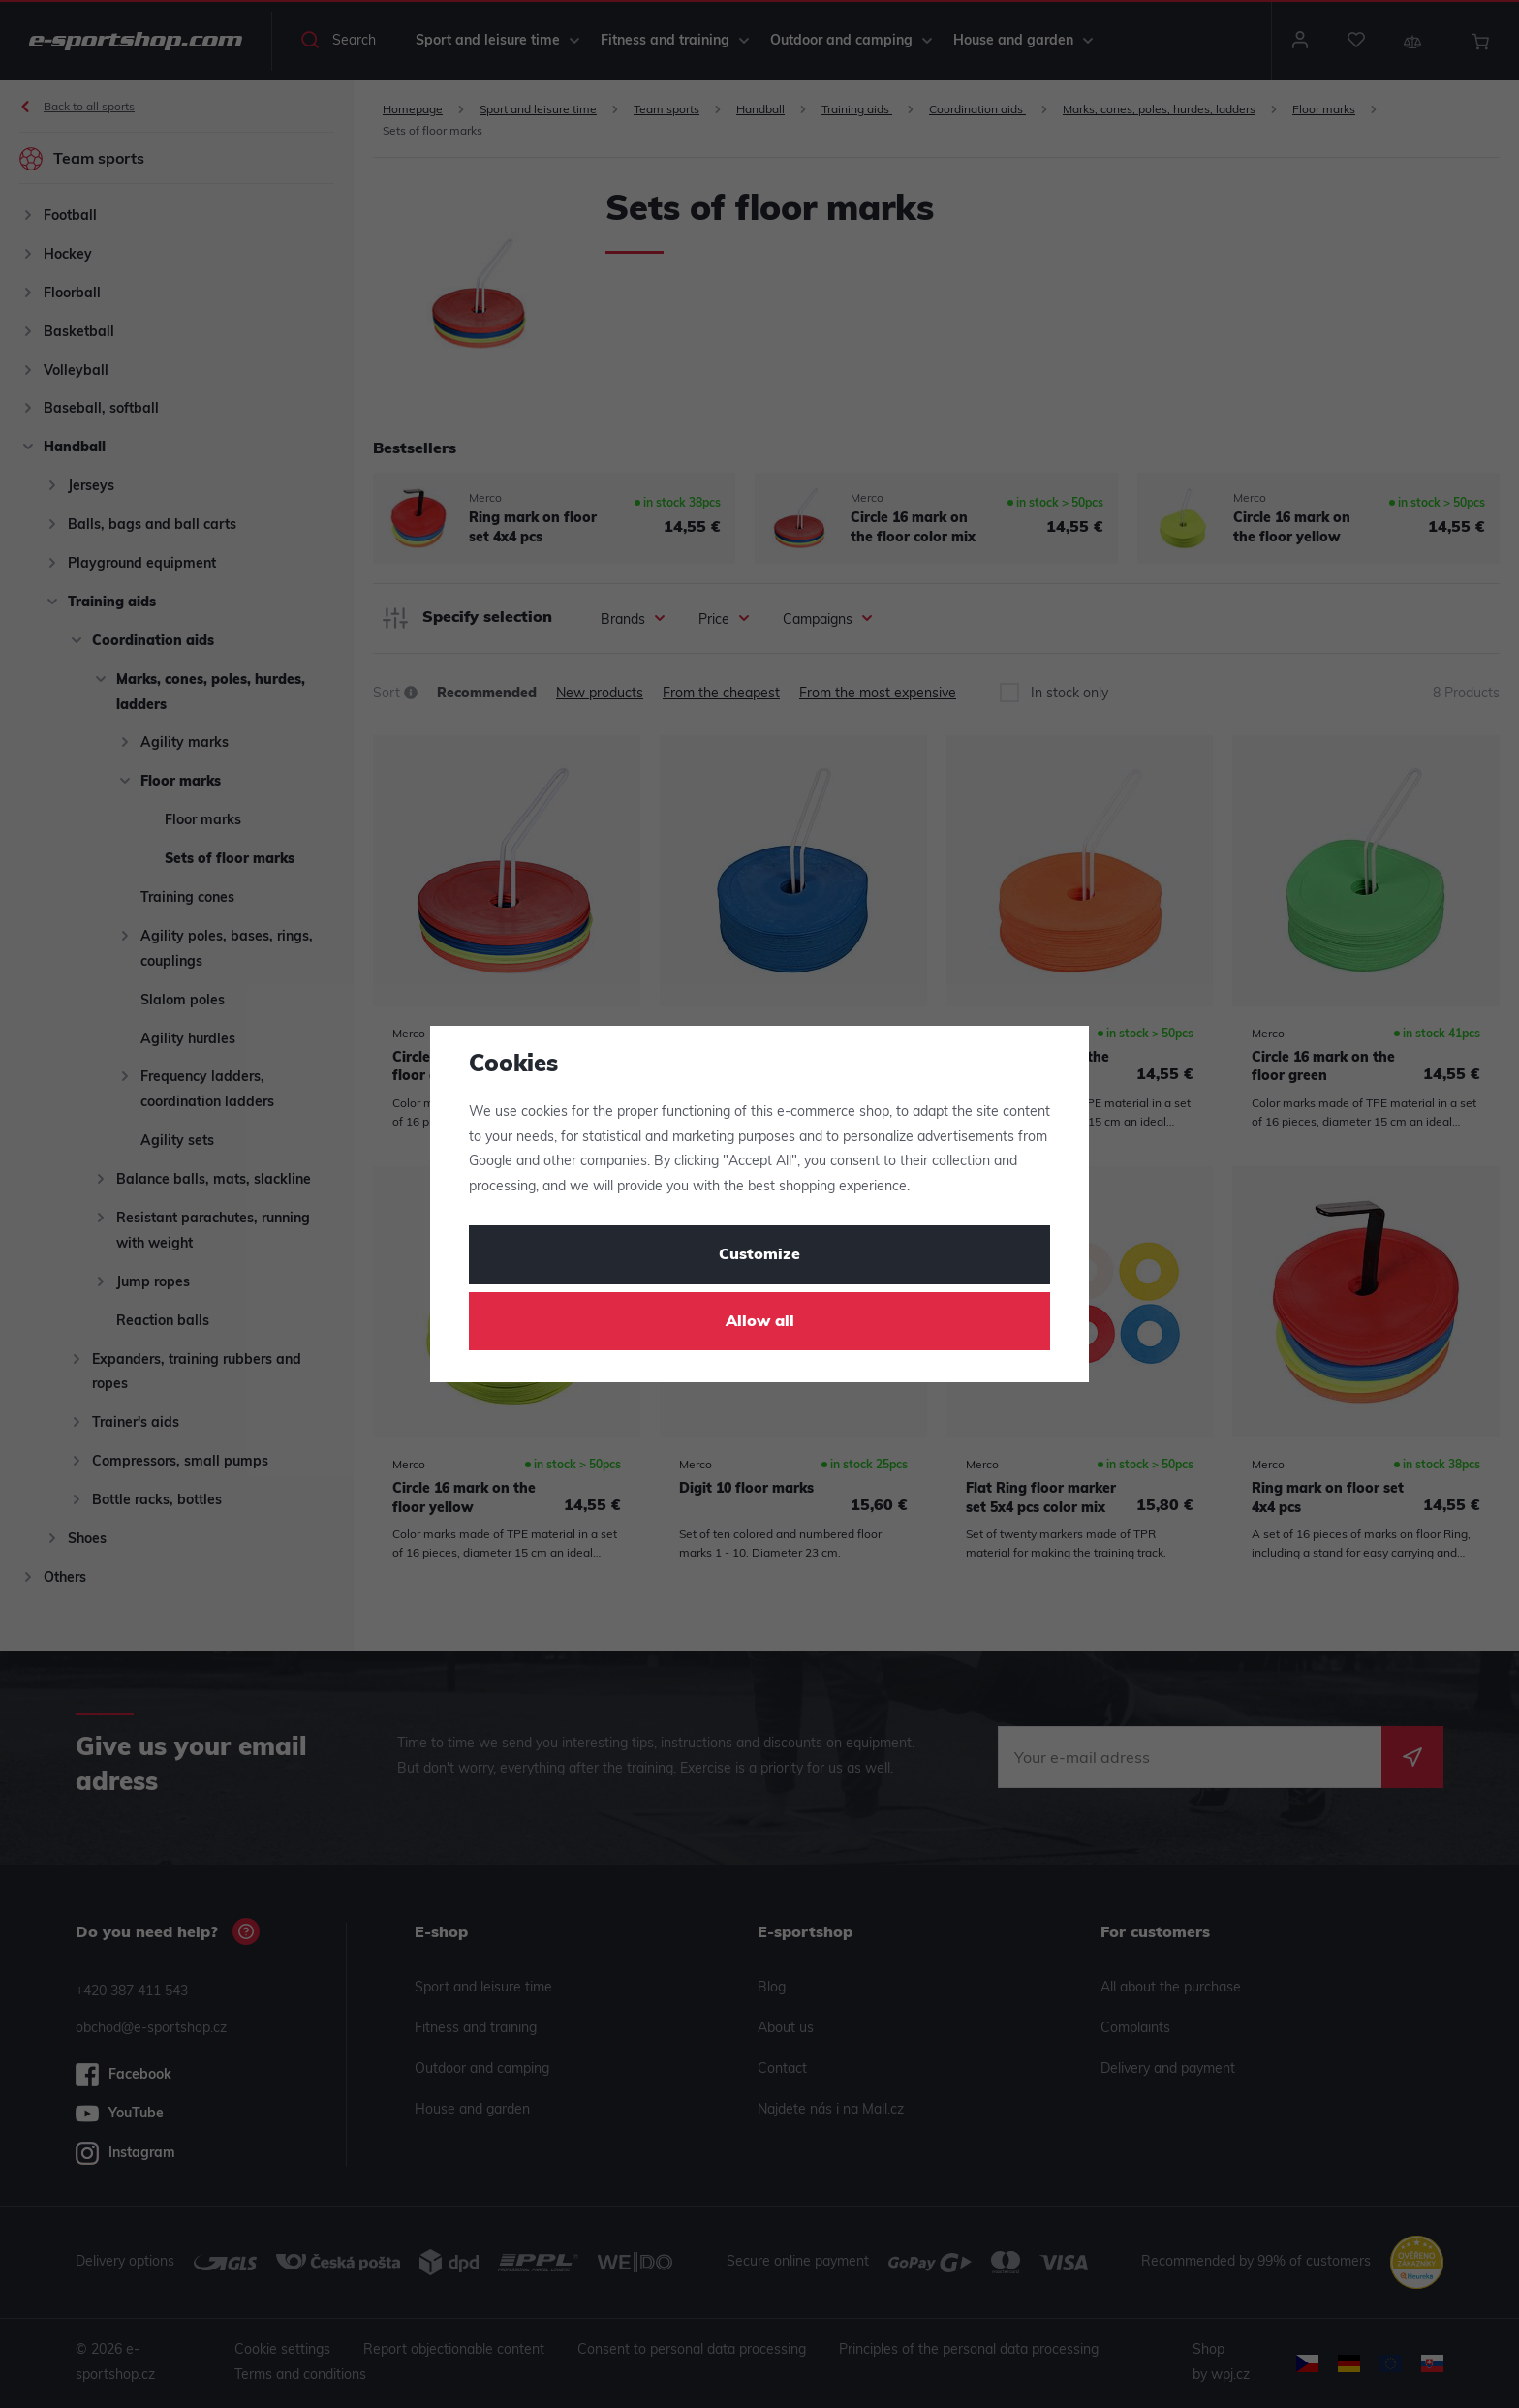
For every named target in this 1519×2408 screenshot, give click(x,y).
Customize (759, 1255)
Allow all (760, 1322)
